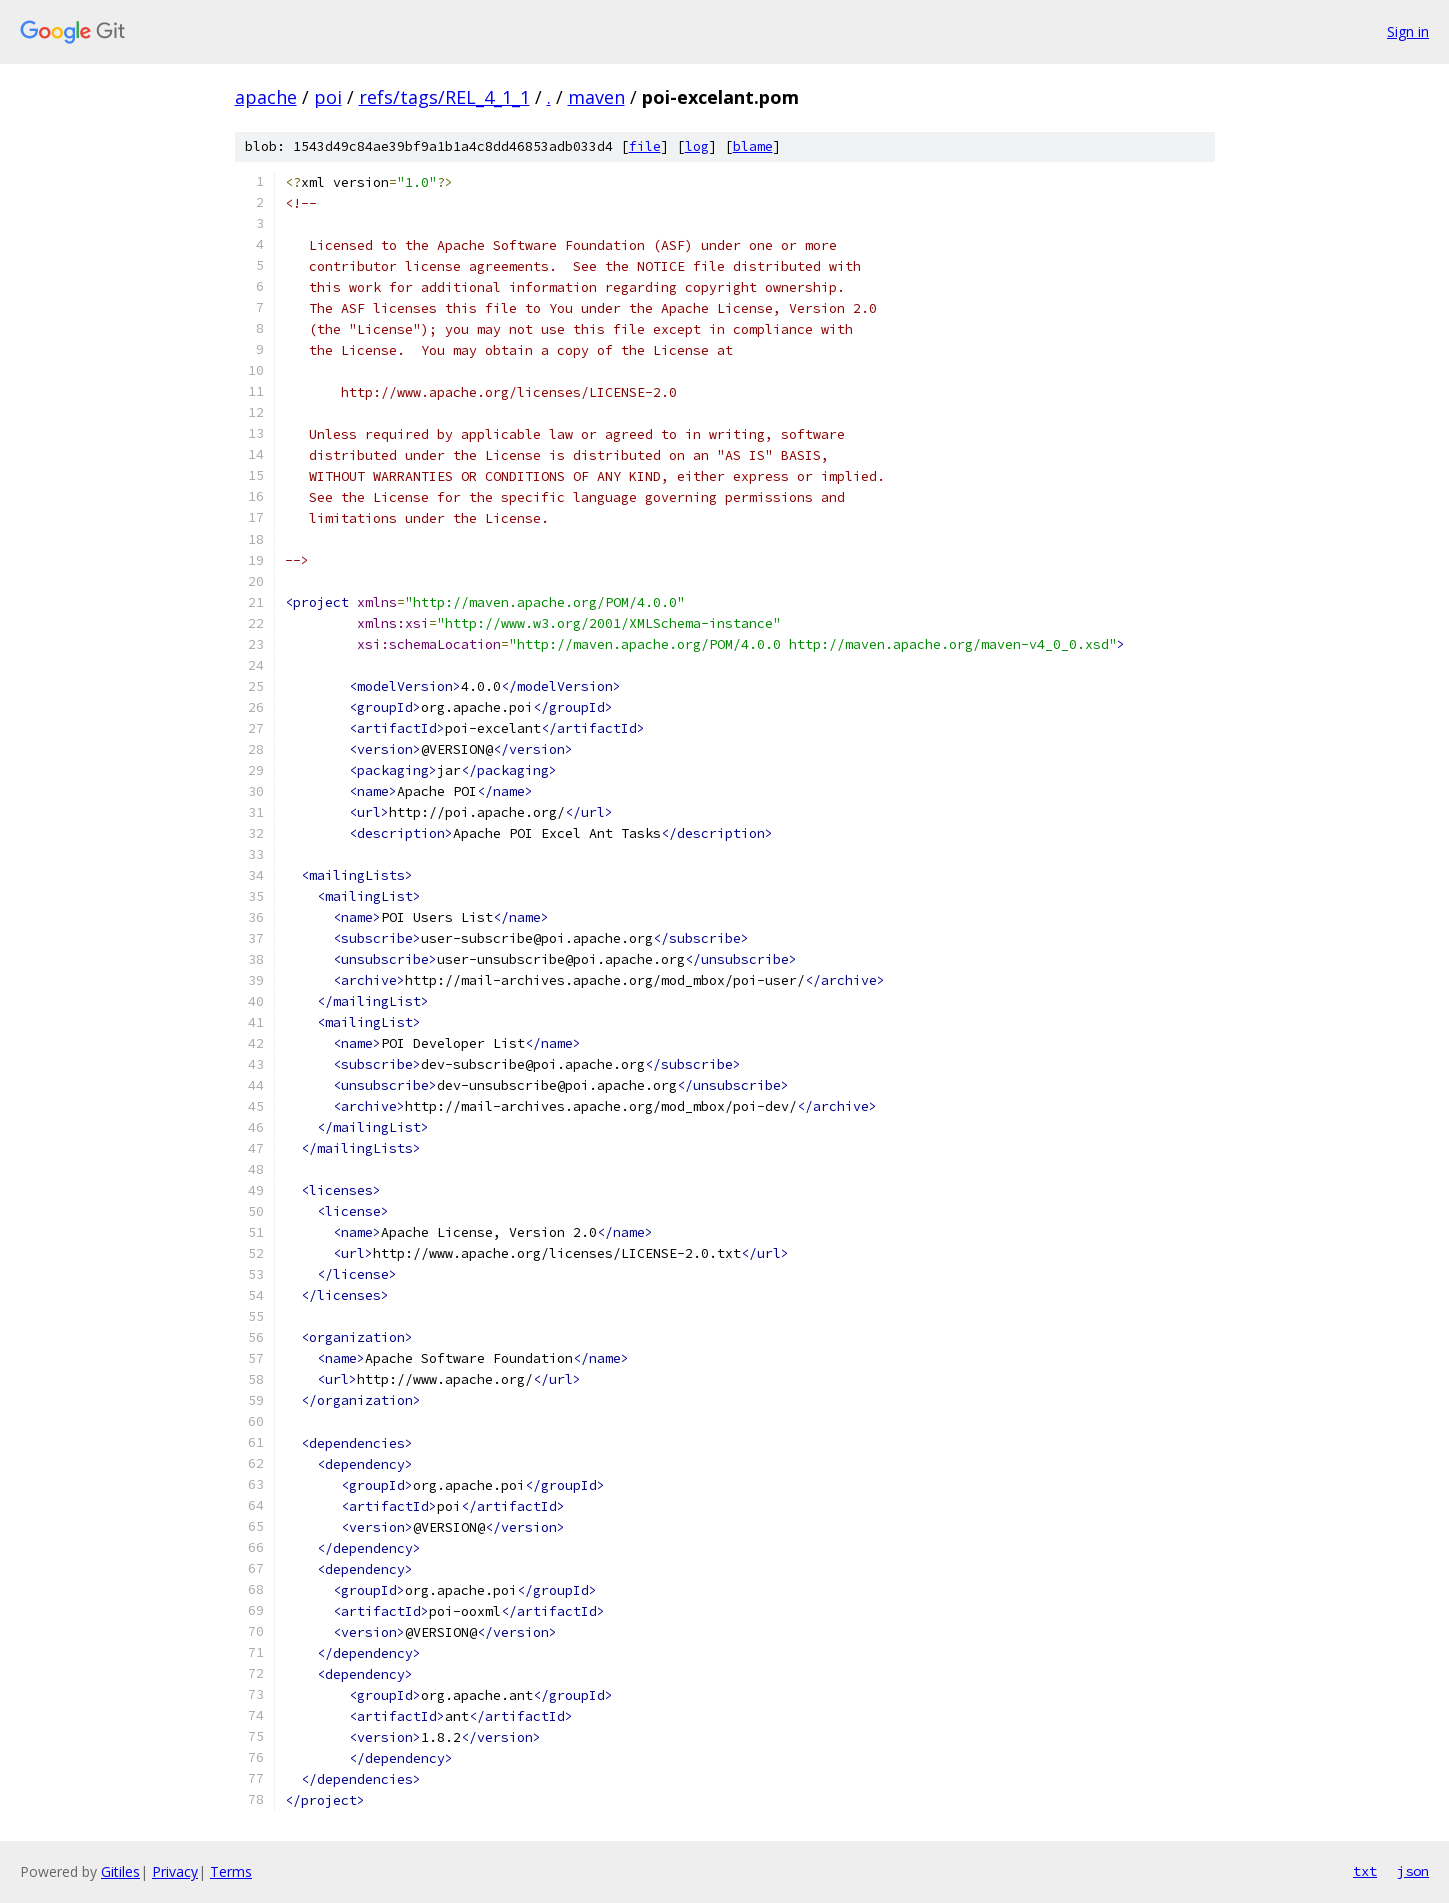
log (697, 146)
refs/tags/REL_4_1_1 (444, 97)
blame (753, 146)
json (1413, 1871)
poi (328, 97)
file (645, 146)
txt (1365, 1871)
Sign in (1408, 31)
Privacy (175, 1871)
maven (596, 97)
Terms (231, 1871)
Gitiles (120, 1871)
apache (266, 97)
